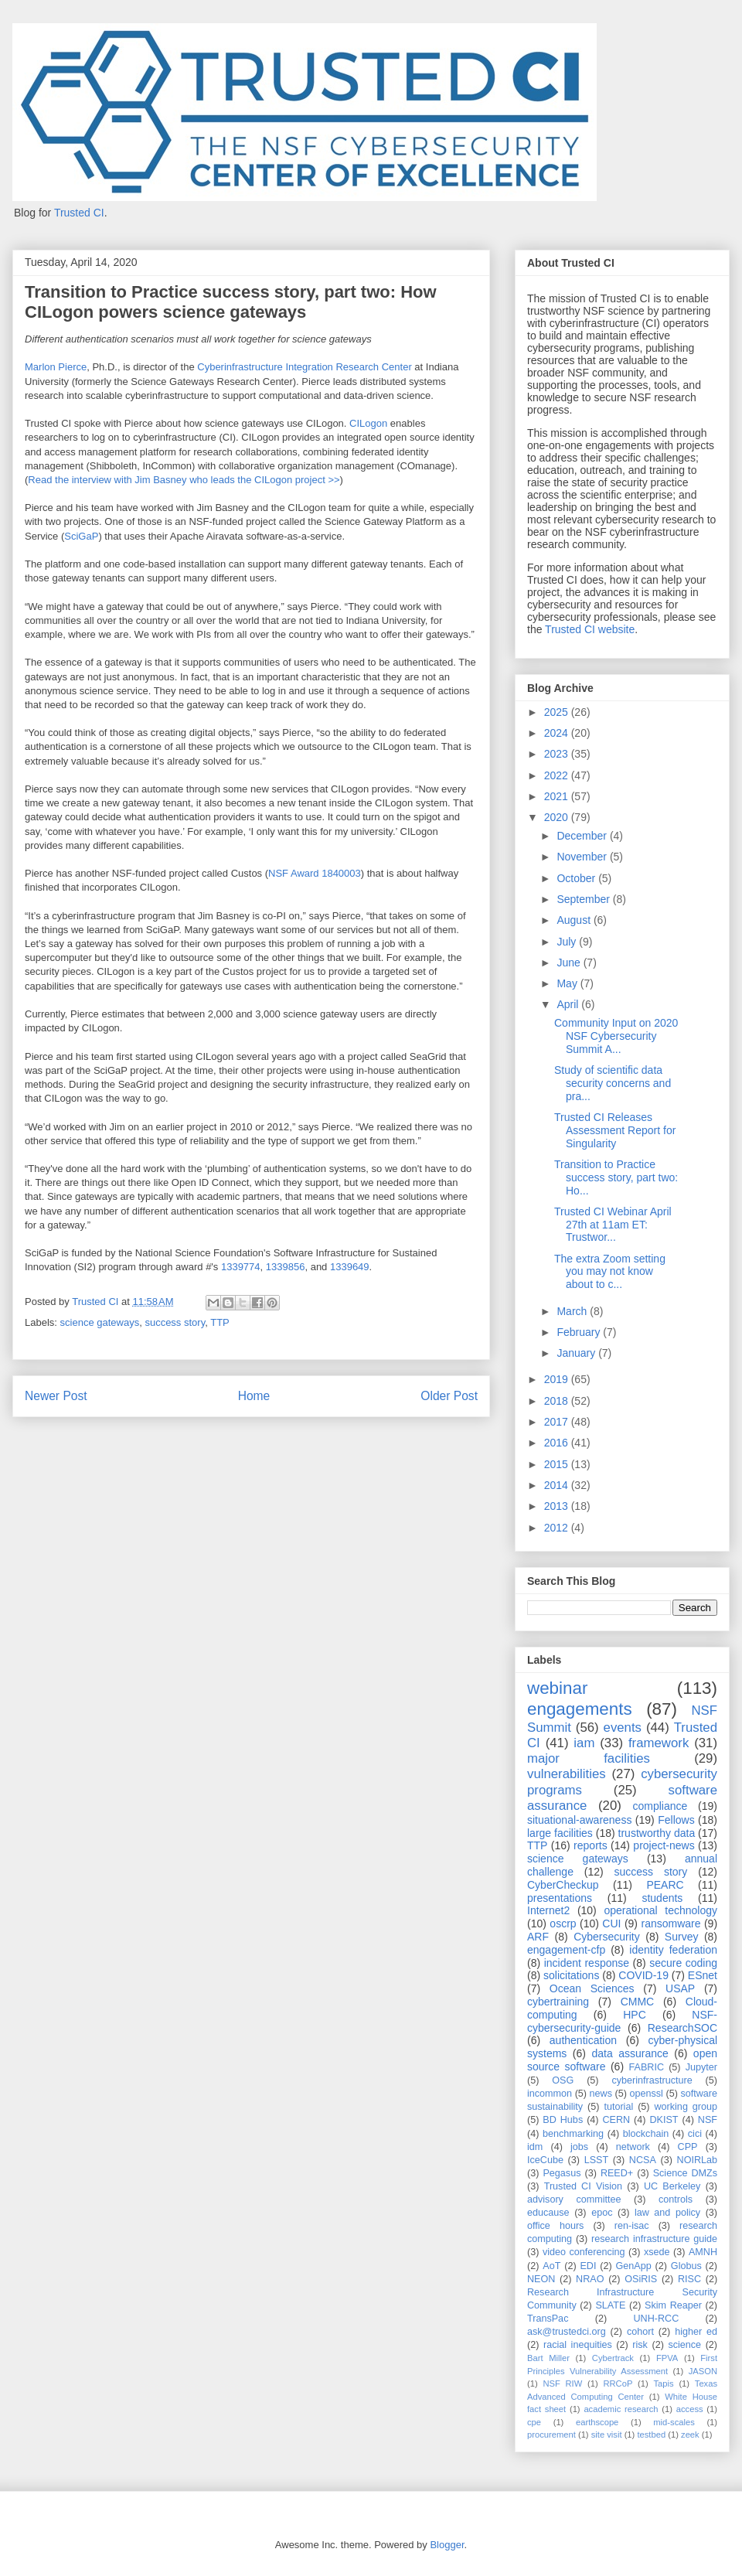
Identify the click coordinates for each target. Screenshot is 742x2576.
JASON (703, 2371)
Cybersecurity (607, 1936)
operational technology (660, 1910)
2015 (557, 1464)
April (568, 1004)
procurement (551, 2434)
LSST (596, 2160)
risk (640, 2344)
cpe (534, 2422)
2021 (557, 796)
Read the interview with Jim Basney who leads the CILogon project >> (183, 480)
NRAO (590, 2279)
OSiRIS (641, 2279)
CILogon (368, 423)
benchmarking (573, 2133)
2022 (557, 775)
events (623, 1727)
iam (584, 1743)
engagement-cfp (566, 1950)
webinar (557, 1688)
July (567, 941)
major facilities (588, 1758)
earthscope (597, 2422)
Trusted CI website (590, 629)
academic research (621, 2409)
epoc (601, 2212)
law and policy (667, 2212)
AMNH (703, 2252)
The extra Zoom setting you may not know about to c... (609, 1271)
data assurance (629, 2053)
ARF (538, 1936)
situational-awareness (579, 1820)
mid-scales (673, 2422)
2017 (557, 1422)
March (573, 1311)
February (579, 1332)
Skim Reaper (673, 2305)
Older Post (449, 1395)
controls (676, 2199)
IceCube (545, 2160)
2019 (557, 1379)
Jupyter (701, 2067)
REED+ (617, 2173)
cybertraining (558, 2001)
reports (591, 1845)
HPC (634, 2015)
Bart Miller (548, 2358)
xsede (657, 2252)
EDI (588, 2266)
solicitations (571, 1975)
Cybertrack (613, 2358)
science (684, 2344)
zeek (690, 2434)
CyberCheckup (563, 1885)
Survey (682, 1936)
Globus (686, 2266)
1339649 (349, 1267)
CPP (688, 2147)
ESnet (702, 1975)
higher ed (696, 2331)
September (584, 899)
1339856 (285, 1267)
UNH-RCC (656, 2318)
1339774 (240, 1267)
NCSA (642, 2160)
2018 (557, 1401)
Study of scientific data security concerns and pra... (612, 1083)
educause (548, 2212)
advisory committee (574, 2199)
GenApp (634, 2266)
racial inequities (577, 2344)
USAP (680, 1988)
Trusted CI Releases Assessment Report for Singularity (615, 1130)
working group (685, 2106)
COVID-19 (643, 1975)
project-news (663, 1845)
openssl (646, 2093)
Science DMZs (685, 2173)
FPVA (667, 2358)
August (574, 920)
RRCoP (617, 2383)
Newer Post (56, 1395)
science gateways (100, 1322)
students (662, 1898)
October (577, 878)
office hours (555, 2225)
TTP (220, 1322)
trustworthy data (657, 1833)
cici (695, 2133)
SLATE (610, 2305)
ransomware (670, 1923)
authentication (583, 2040)
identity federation (673, 1950)
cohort (640, 2331)
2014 (557, 1485)
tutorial (618, 2106)
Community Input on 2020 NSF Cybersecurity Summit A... (616, 1036)
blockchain (646, 2133)
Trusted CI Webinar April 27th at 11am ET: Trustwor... (613, 1224)
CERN (616, 2119)
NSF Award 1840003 (314, 873)
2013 (557, 1506)
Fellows (676, 1820)
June (569, 962)
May (568, 983)
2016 (557, 1442)
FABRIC (647, 2067)
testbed (651, 2434)
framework (658, 1743)
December (582, 836)
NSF (707, 2119)
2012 (557, 1527)
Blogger (447, 2544)
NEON (541, 2279)
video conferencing (584, 2252)
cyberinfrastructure (651, 2080)
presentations (559, 1898)
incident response (586, 1963)
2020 (557, 817)
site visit (606, 2434)
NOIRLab (697, 2160)
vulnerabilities (566, 1774)
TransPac (547, 2318)
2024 (557, 733)
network (633, 2147)
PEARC (664, 1885)
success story (175, 1322)
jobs (579, 2147)
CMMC (638, 2001)
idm (535, 2147)
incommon (549, 2093)
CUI (611, 1923)
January (577, 1353)
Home (254, 1395)
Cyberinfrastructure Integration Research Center (304, 367)
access (689, 2409)
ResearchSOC (682, 2028)
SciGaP (81, 536)
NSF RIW (562, 2383)
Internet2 (548, 1910)
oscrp (563, 1923)
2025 (557, 712)
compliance (659, 1806)
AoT (551, 2266)
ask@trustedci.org (566, 2331)
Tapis (664, 2383)
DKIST (663, 2119)
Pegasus (561, 2173)
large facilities (560, 1833)
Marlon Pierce (56, 367)
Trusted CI (79, 212)
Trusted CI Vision (583, 2186)
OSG (563, 2080)
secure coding (683, 1963)
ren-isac (631, 2225)
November (582, 856)
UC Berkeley (672, 2186)
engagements (579, 1709)
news (601, 2093)
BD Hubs (563, 2119)
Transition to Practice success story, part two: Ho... (616, 1177)
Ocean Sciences (592, 1988)
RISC (689, 2279)
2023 (557, 754)
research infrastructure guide (654, 2239)
